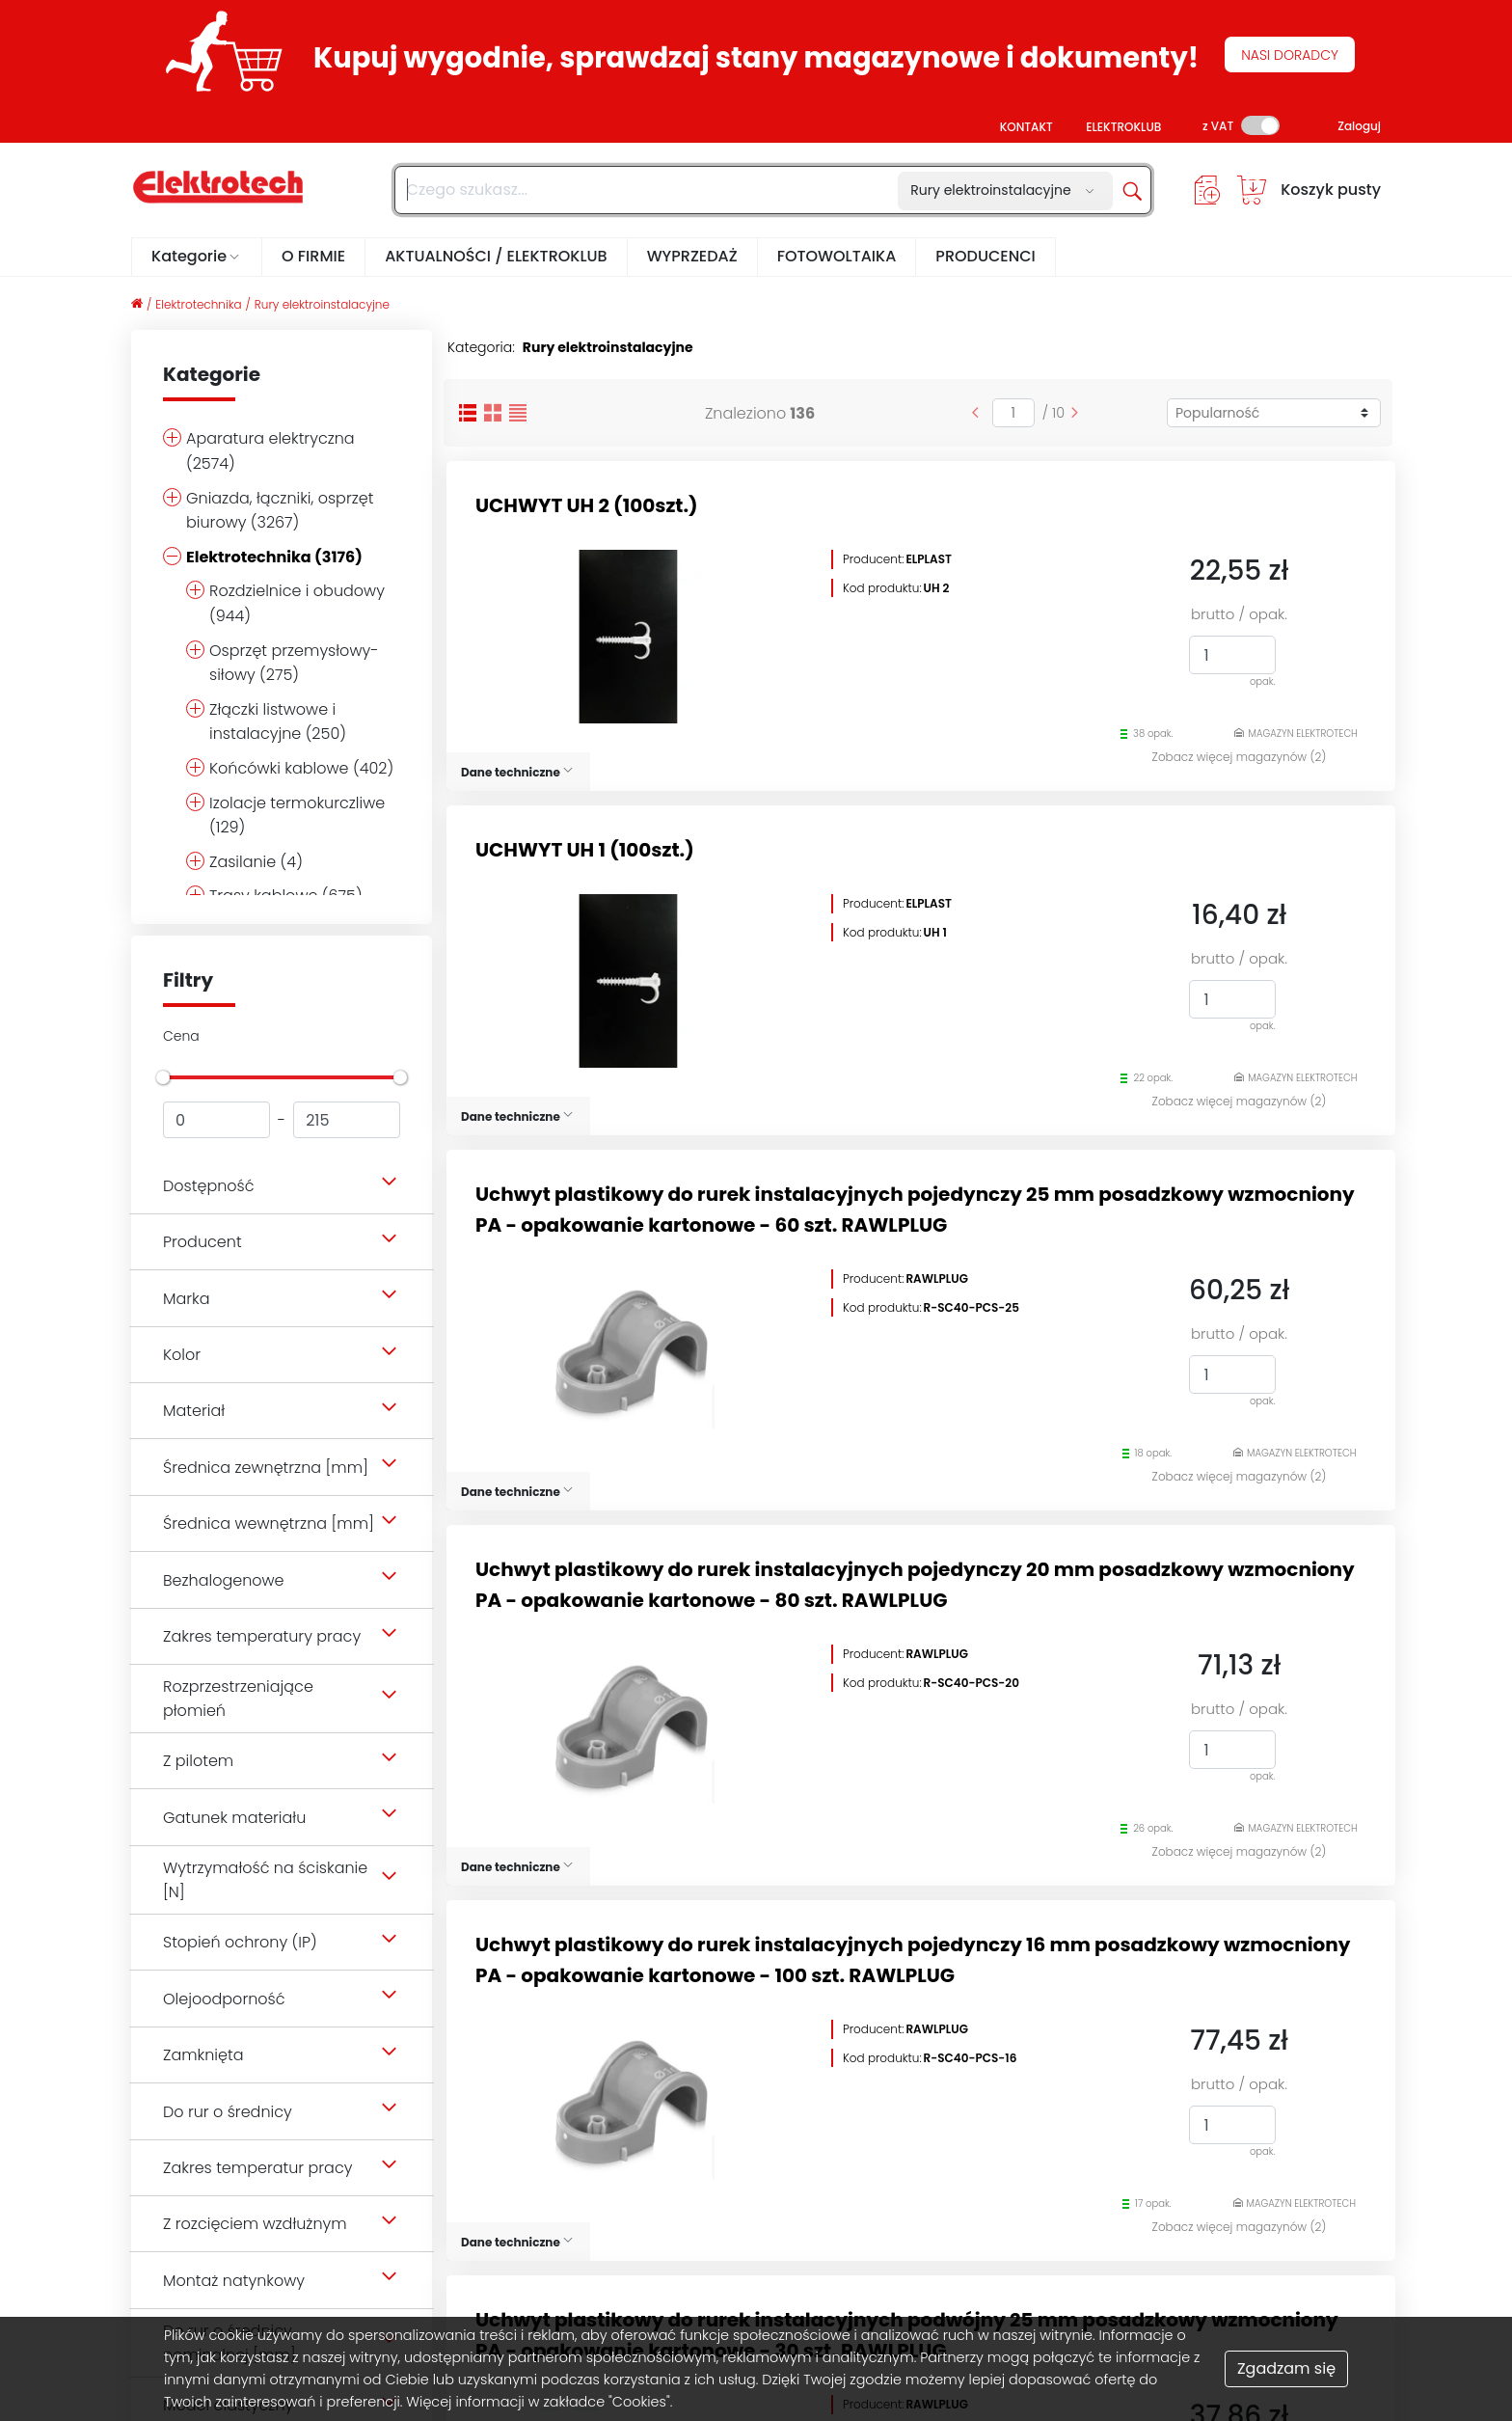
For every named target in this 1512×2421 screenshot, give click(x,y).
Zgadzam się (1286, 2368)
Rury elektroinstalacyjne (322, 304)
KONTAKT (1026, 127)
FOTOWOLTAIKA (837, 256)
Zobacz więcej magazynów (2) (1239, 756)
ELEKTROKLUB (1123, 127)
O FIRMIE (313, 256)
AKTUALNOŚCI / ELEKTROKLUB (496, 256)
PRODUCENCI (985, 256)
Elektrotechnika (198, 304)
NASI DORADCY (1289, 55)
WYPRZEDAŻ (692, 256)
